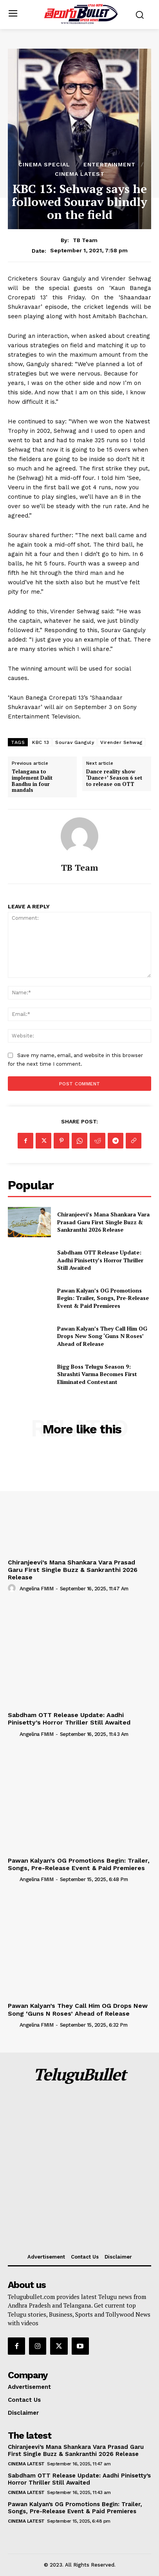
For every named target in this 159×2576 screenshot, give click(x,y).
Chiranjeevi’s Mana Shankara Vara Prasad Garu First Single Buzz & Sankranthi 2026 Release (103, 1222)
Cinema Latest (80, 174)
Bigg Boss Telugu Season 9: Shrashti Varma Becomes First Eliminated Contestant (97, 1374)
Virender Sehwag (121, 742)
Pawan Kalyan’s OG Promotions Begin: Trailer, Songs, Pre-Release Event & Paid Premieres (103, 1298)
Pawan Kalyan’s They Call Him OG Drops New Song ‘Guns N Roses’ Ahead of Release (102, 1336)
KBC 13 (40, 742)
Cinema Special (44, 164)
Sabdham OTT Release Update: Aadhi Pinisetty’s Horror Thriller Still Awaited (100, 1260)
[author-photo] (13, 1588)
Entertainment (109, 164)
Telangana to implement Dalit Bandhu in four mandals (32, 781)
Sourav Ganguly (74, 742)
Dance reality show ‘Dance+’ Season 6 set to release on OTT (114, 778)
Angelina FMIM (37, 1589)
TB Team (85, 240)
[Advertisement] (79, 2169)
